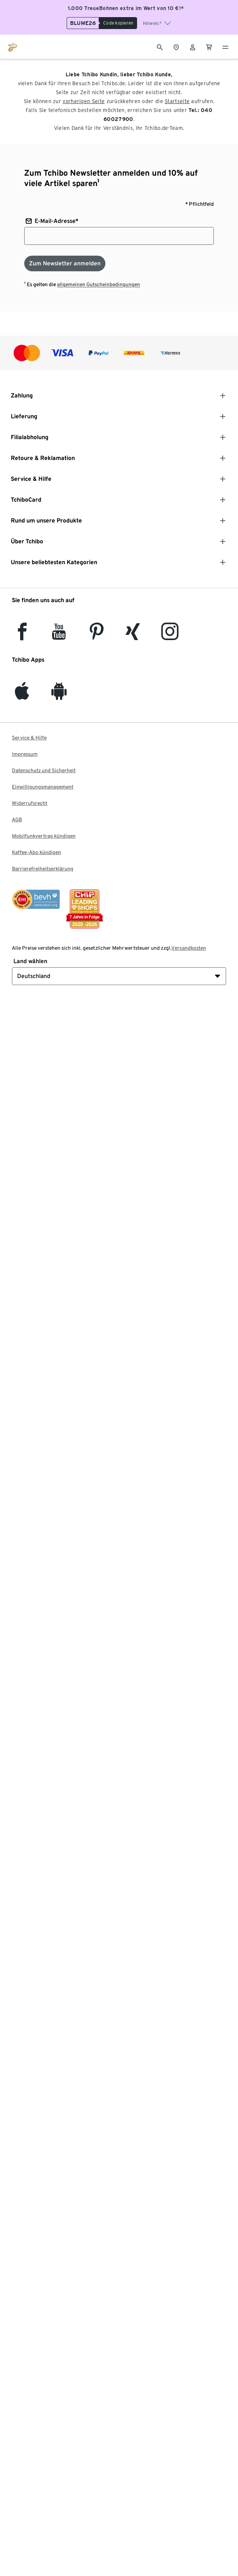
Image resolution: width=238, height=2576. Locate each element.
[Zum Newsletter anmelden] (64, 263)
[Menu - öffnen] (225, 46)
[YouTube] (59, 636)
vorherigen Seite (84, 101)
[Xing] (133, 636)
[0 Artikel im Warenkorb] (209, 46)
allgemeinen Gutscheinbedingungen (98, 284)
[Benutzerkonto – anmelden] (192, 46)
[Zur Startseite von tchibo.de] (12, 46)
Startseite (177, 101)
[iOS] (22, 695)
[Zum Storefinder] (176, 46)
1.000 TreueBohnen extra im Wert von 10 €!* (126, 8)
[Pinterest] (96, 636)
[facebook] (22, 636)
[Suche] (160, 46)
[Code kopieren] (118, 23)
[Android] (59, 695)
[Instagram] (170, 636)
